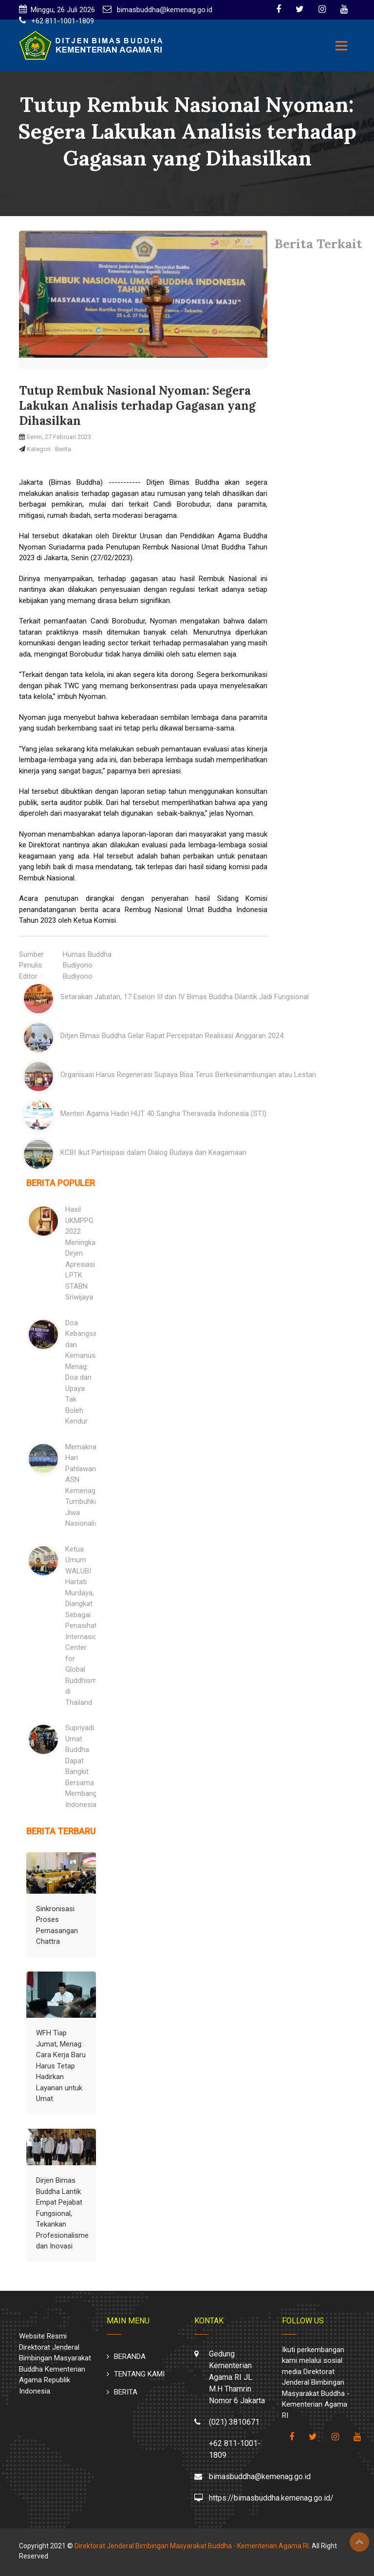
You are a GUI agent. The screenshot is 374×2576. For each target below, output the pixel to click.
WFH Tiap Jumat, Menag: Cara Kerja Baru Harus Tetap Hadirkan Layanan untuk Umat (61, 2065)
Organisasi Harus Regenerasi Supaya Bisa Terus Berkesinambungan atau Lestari (188, 1074)
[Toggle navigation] (341, 45)
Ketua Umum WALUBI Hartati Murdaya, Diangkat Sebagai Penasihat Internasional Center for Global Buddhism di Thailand (86, 1626)
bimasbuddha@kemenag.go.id (163, 9)
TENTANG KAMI (139, 2374)
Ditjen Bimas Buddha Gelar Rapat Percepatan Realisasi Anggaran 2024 (171, 1035)
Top (359, 2542)
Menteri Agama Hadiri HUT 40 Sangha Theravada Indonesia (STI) (163, 1113)
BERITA (125, 2392)
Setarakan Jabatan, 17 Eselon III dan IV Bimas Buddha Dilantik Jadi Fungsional (184, 996)
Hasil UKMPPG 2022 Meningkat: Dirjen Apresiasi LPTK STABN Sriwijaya (82, 1253)
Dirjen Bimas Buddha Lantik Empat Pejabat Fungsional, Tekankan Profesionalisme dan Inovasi (62, 2213)
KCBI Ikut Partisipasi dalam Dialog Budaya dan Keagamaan (153, 1152)
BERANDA (130, 2356)
